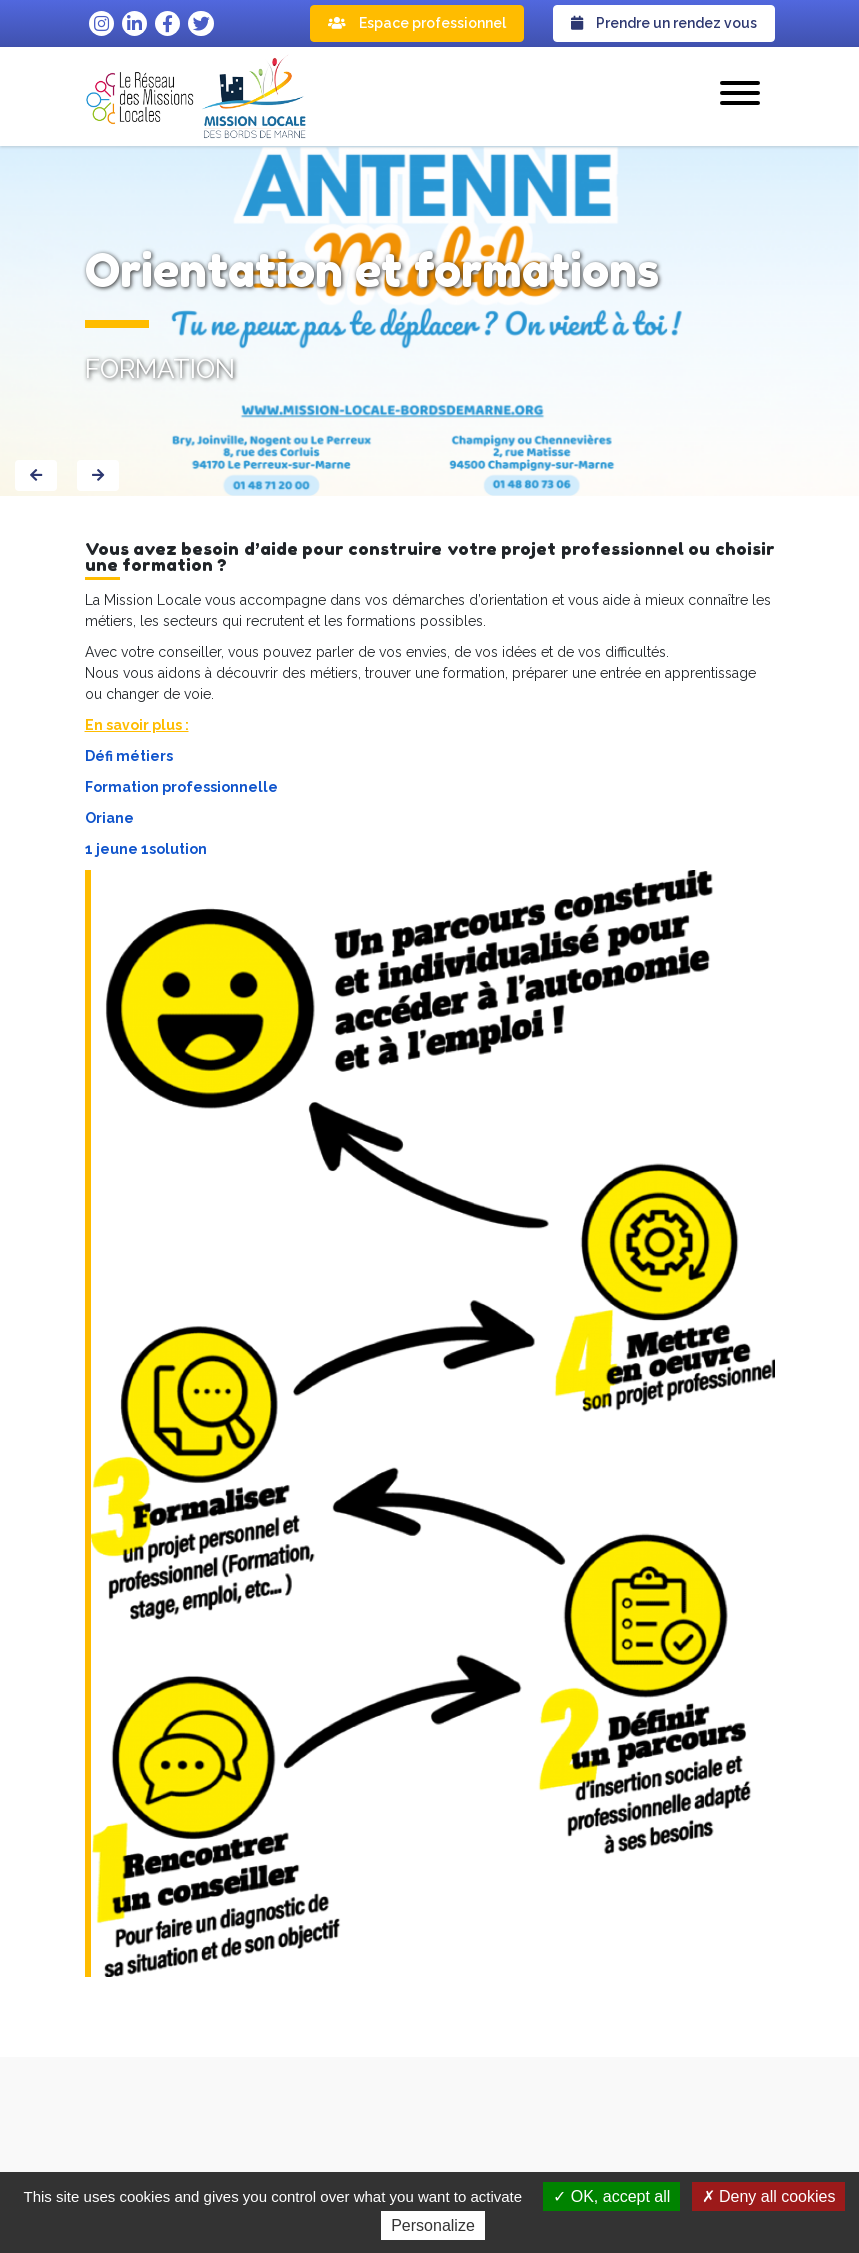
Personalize (433, 2225)
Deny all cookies (769, 2196)
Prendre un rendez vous (664, 23)
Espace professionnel (417, 23)
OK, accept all (611, 2196)
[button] (740, 96)
